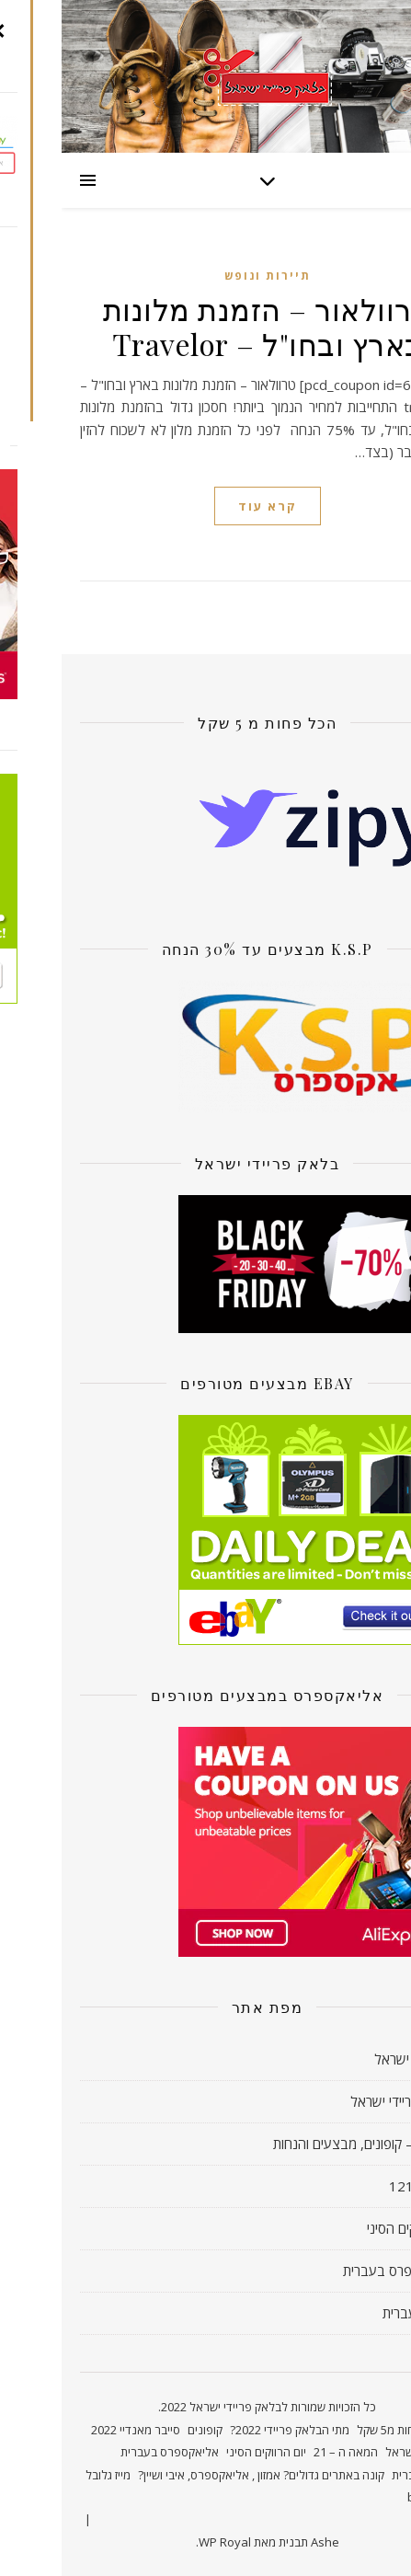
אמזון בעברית (357, 2313)
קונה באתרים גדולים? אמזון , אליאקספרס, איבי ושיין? (199, 2475)
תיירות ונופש (206, 275)
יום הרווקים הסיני (349, 2228)
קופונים (143, 2429)
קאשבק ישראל (353, 2059)
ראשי (380, 2429)
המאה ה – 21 (284, 2452)
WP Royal (163, 2542)
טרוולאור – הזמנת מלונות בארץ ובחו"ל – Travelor (206, 326)
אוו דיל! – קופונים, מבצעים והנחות (302, 2143)
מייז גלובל (46, 2475)
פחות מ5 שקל (327, 2429)
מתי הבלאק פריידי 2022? (228, 2429)
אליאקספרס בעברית (337, 2270)
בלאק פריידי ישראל (341, 2101)
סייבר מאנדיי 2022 (74, 2429)
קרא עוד (206, 506)
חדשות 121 (360, 2186)
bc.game (369, 2497)
